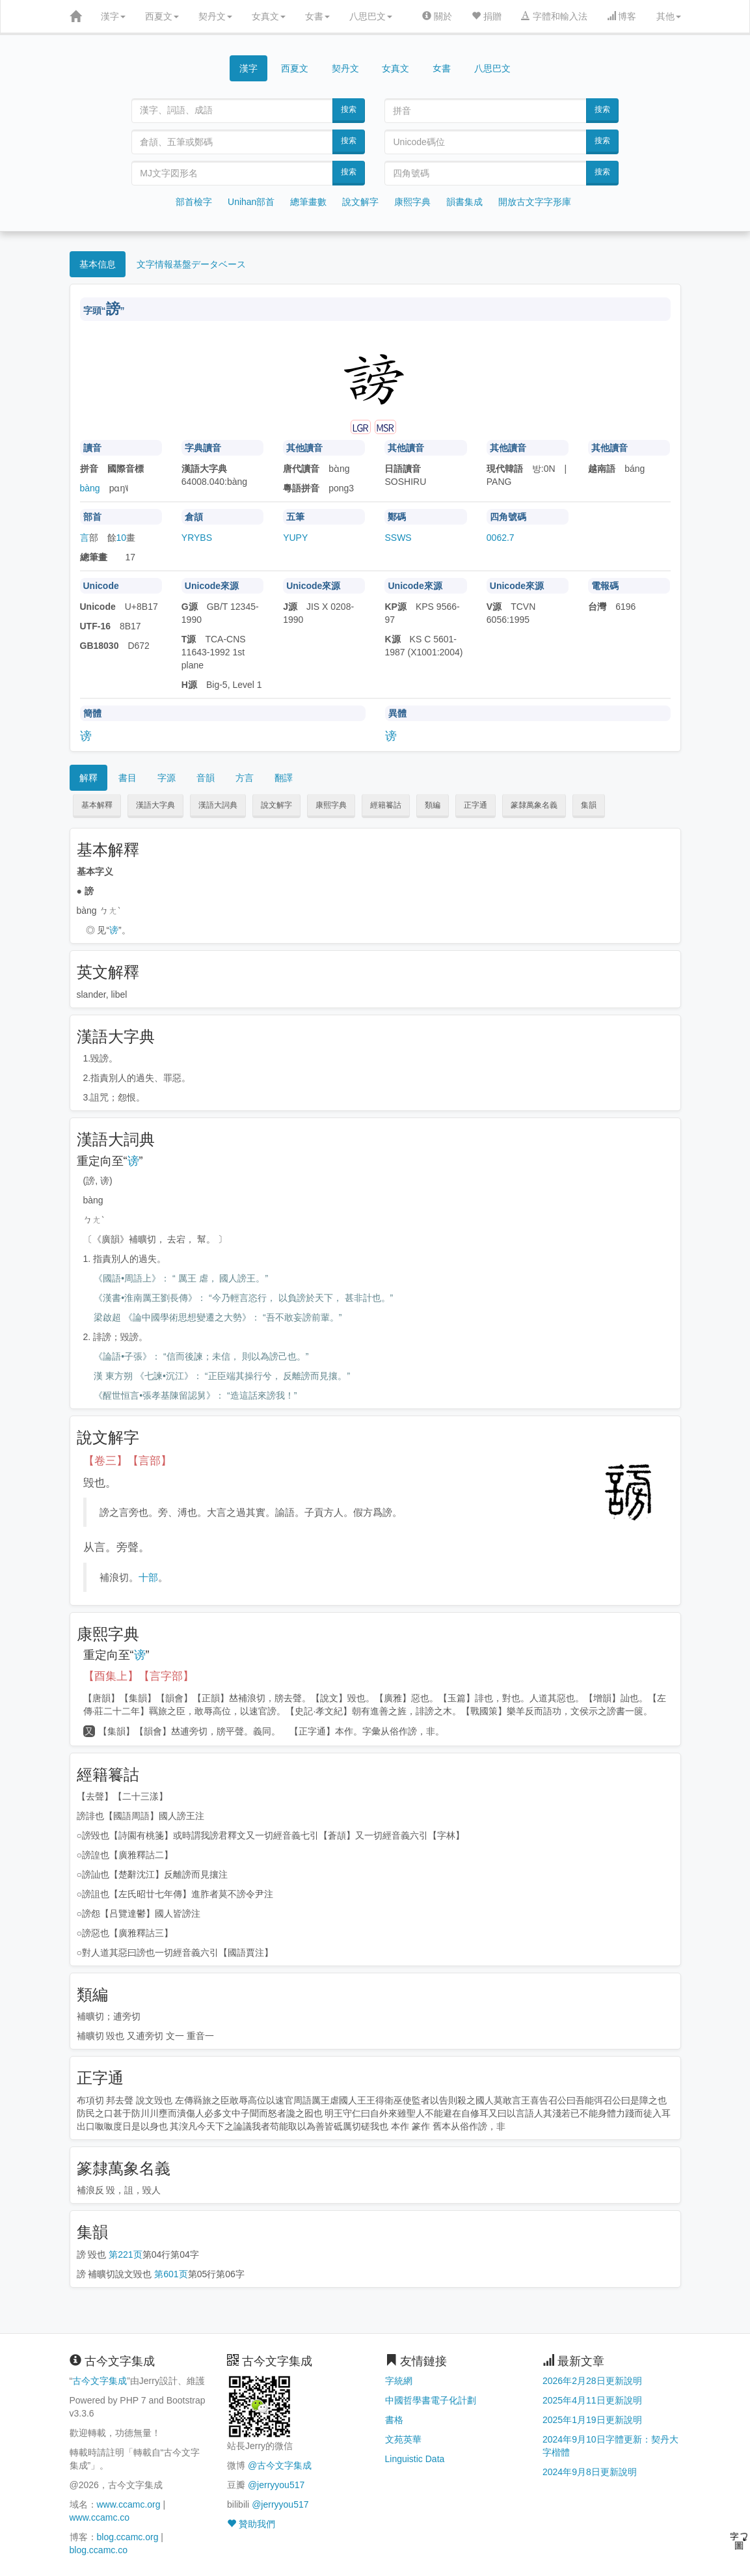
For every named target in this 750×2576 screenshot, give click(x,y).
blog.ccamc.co (98, 2550)
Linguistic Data (415, 2459)
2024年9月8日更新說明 (589, 2472)
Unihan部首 (251, 202)
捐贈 (487, 16)
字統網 (398, 2381)
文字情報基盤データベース (191, 264)
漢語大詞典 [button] (217, 805)
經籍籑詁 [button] (385, 805)
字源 (166, 778)
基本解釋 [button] (97, 805)
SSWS (397, 537)
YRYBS (196, 537)
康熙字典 (412, 202)
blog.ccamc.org (128, 2537)
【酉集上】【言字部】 (138, 1676)
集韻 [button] (588, 805)
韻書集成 (464, 202)
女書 (317, 16)
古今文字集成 (99, 2381)
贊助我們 (251, 2524)
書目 (127, 778)
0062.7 (501, 537)
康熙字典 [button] (331, 805)
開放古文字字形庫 (534, 202)
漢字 (113, 16)
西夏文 (162, 16)
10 (121, 537)
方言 (244, 778)
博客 (622, 16)
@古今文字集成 (280, 2465)
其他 (668, 16)
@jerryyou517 (276, 2485)
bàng (90, 488)
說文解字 (360, 202)
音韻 (205, 778)
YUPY (295, 537)
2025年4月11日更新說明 (592, 2400)
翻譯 (284, 778)
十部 (148, 1577)
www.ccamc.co (100, 2517)
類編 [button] (432, 805)
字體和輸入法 (554, 16)
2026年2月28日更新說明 (592, 2381)
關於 (437, 16)
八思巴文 (370, 16)
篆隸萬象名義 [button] (534, 805)
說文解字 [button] (276, 805)
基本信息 (97, 264)
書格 (394, 2420)
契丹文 (215, 16)
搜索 (348, 109)
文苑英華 (403, 2439)
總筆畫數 (308, 202)
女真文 (269, 16)
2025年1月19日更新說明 (592, 2420)
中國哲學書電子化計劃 (430, 2400)
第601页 (170, 2274)
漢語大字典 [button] (155, 805)
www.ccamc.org (129, 2504)
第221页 (125, 2254)
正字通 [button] (475, 805)
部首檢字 (194, 202)
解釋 (88, 778)
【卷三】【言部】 (127, 1461)
